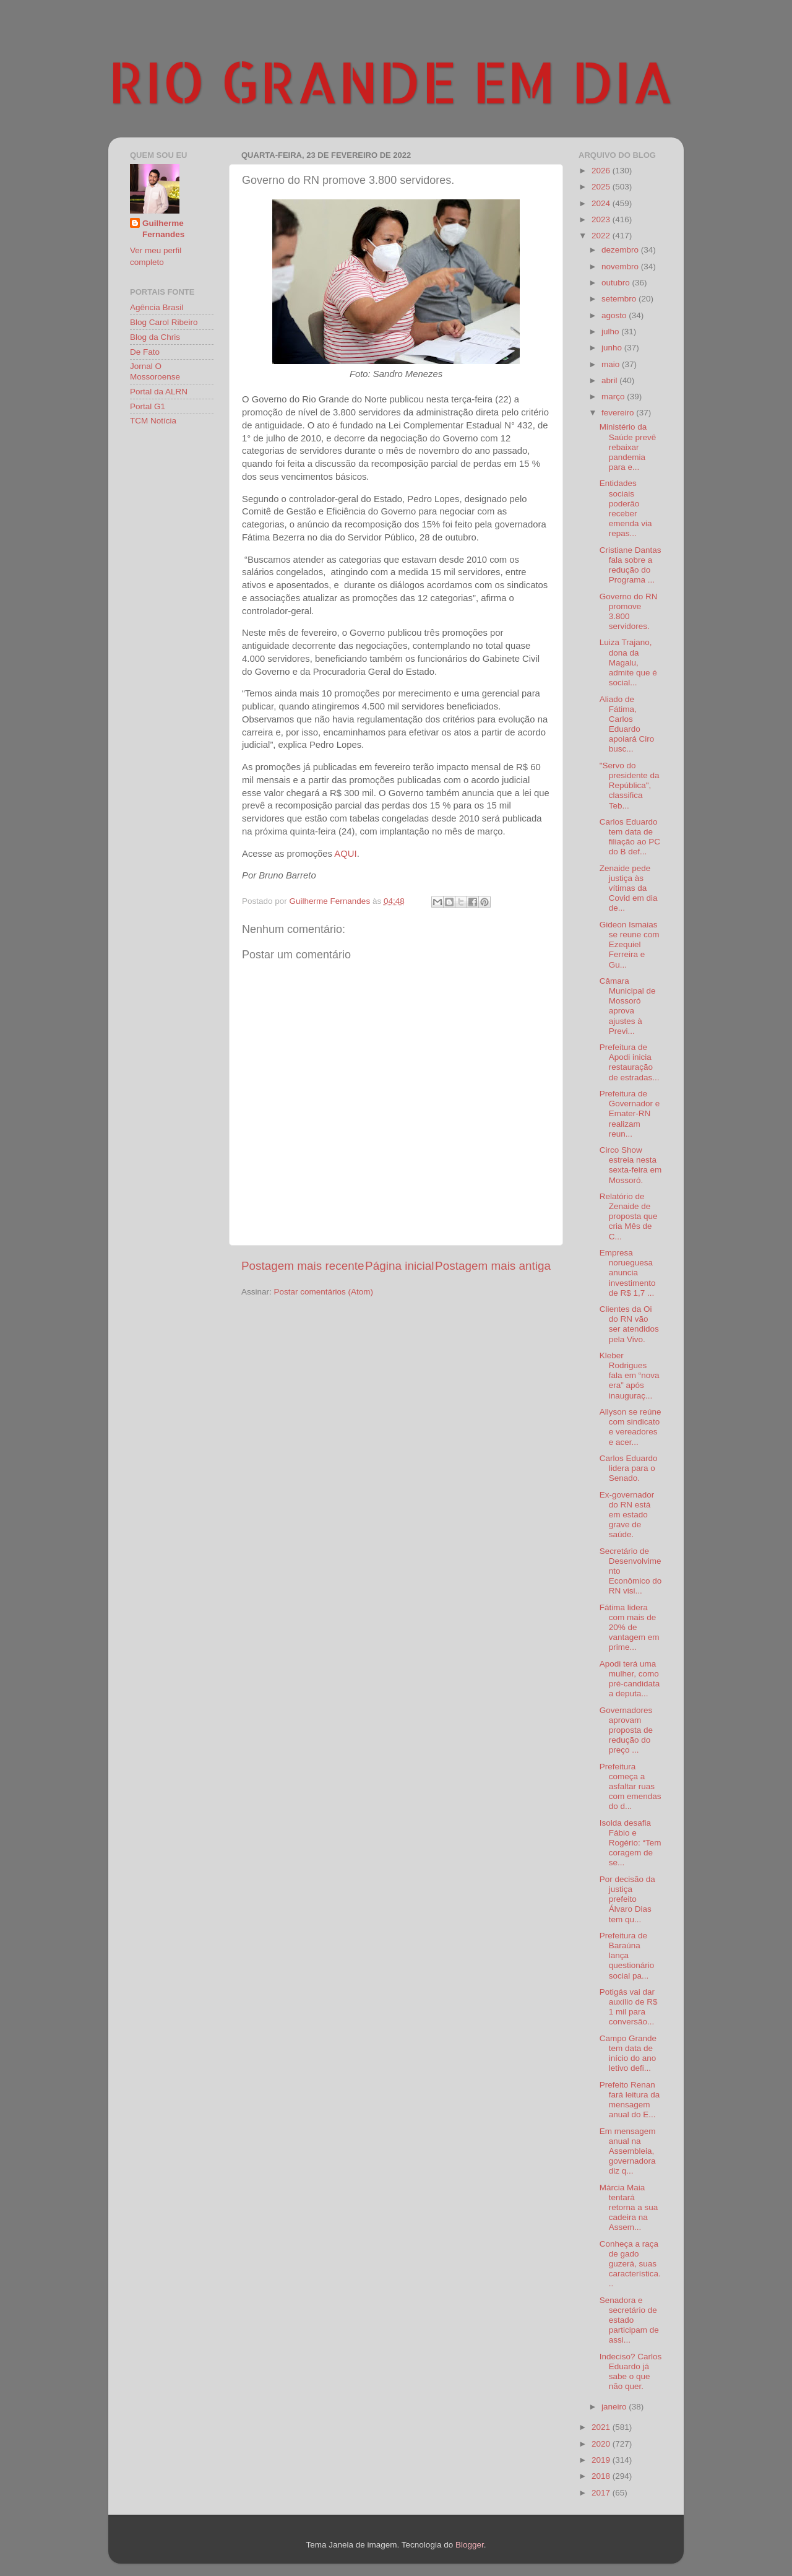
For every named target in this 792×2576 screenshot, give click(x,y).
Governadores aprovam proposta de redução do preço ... (626, 1730)
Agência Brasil (156, 307)
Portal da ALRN (158, 391)
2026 (602, 170)
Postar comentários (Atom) (324, 1291)
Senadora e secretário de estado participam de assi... (629, 2320)
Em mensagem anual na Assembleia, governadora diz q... (628, 2151)
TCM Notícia (153, 420)
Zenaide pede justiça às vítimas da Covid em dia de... (629, 888)
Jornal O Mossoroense (155, 371)
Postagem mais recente (302, 1265)
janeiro (615, 2406)
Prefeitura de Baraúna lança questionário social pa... (627, 1955)
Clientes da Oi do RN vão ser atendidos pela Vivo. (629, 1324)
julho (611, 331)
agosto (615, 315)
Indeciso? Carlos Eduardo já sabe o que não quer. (631, 2372)
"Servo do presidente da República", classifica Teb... (630, 785)
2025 (602, 186)
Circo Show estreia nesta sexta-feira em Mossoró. (631, 1165)
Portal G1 (147, 406)
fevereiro (618, 412)
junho (612, 347)
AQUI (345, 854)
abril (610, 380)
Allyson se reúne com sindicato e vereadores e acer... (630, 1427)
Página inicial (399, 1265)
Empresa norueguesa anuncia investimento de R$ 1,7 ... (628, 1273)
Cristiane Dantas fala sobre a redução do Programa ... (630, 565)
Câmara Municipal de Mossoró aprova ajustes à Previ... (628, 1006)
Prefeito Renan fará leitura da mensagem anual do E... (630, 2100)
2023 (602, 219)
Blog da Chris (155, 337)
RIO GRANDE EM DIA (391, 81)
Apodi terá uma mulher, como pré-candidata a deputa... (630, 1679)
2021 (602, 2427)
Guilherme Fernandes (163, 229)
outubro (616, 282)
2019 (602, 2460)
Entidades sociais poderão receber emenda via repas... (626, 508)
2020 (602, 2443)
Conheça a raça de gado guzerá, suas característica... (630, 2264)
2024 (602, 203)
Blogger (469, 2544)
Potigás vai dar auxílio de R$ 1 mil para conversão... (629, 2007)
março (614, 396)
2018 (602, 2476)
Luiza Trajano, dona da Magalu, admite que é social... (628, 662)
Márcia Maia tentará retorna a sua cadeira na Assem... (629, 2207)
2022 (602, 235)
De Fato (145, 352)
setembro (620, 298)
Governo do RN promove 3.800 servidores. (629, 611)
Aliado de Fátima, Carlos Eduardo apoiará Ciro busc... (627, 724)
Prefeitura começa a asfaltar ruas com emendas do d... (630, 1786)
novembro (621, 266)
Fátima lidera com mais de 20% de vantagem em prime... (630, 1627)
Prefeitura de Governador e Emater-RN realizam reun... (630, 1113)
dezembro (621, 249)
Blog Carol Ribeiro (164, 322)
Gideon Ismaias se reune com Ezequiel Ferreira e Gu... (630, 944)
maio (611, 364)
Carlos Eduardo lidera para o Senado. (629, 1468)
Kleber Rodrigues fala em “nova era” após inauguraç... (630, 1375)
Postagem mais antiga (493, 1265)
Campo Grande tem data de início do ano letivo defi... (628, 2053)
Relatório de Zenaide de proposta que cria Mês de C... (629, 1216)
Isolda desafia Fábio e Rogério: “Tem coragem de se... (630, 1843)
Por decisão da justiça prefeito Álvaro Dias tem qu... (627, 1899)
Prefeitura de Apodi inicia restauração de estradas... (630, 1062)
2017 (602, 2492)
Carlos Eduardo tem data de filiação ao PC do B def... (630, 837)
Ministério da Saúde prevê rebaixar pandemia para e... (628, 447)
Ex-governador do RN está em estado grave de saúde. (627, 1515)
